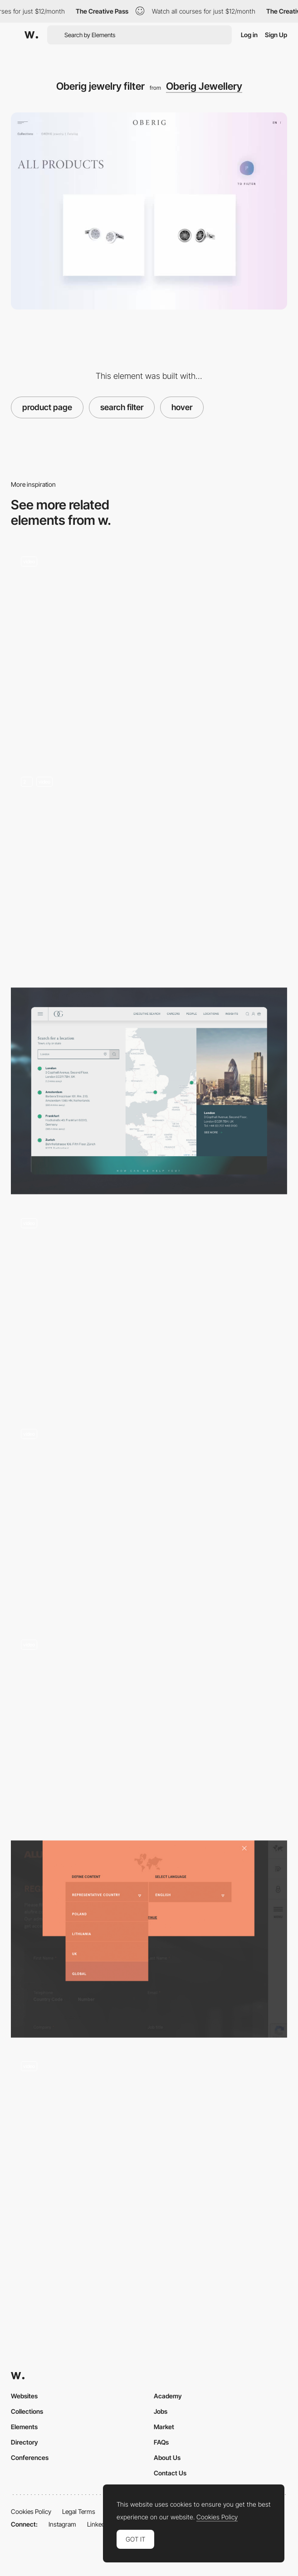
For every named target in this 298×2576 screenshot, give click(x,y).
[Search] (149, 650)
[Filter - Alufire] (149, 1939)
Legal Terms (78, 2511)
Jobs (160, 2411)
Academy (168, 2396)
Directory (24, 2442)
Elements (24, 2427)
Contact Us (170, 2473)
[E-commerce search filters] (149, 2149)
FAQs (161, 2442)
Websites (24, 2396)
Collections (27, 2411)
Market (164, 2427)
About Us (167, 2457)
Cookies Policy (31, 2511)
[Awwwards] (31, 35)
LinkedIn (98, 2524)
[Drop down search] (149, 1517)
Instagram (62, 2524)
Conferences (30, 2457)
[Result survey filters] (149, 1306)
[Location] (149, 1091)
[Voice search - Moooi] (149, 1728)
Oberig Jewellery (204, 86)
